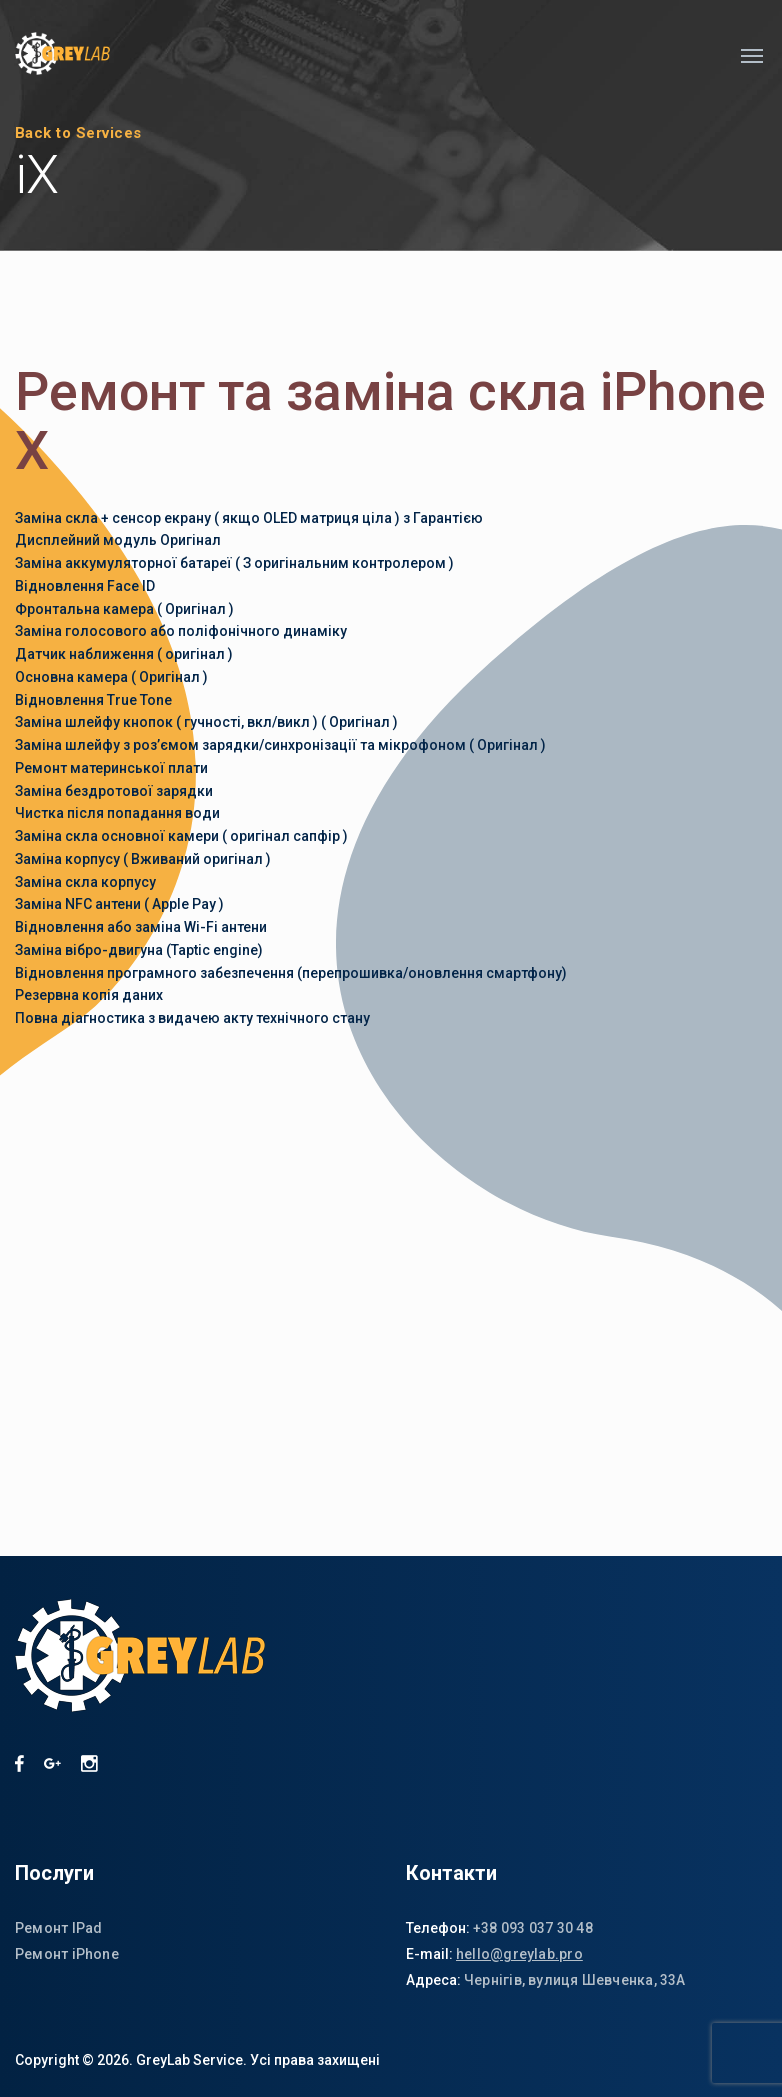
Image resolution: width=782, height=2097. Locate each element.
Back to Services (78, 133)
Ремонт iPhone (67, 1954)
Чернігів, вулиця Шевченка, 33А (575, 1980)
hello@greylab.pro (519, 1954)
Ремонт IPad (58, 1928)
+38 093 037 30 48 (533, 1928)
